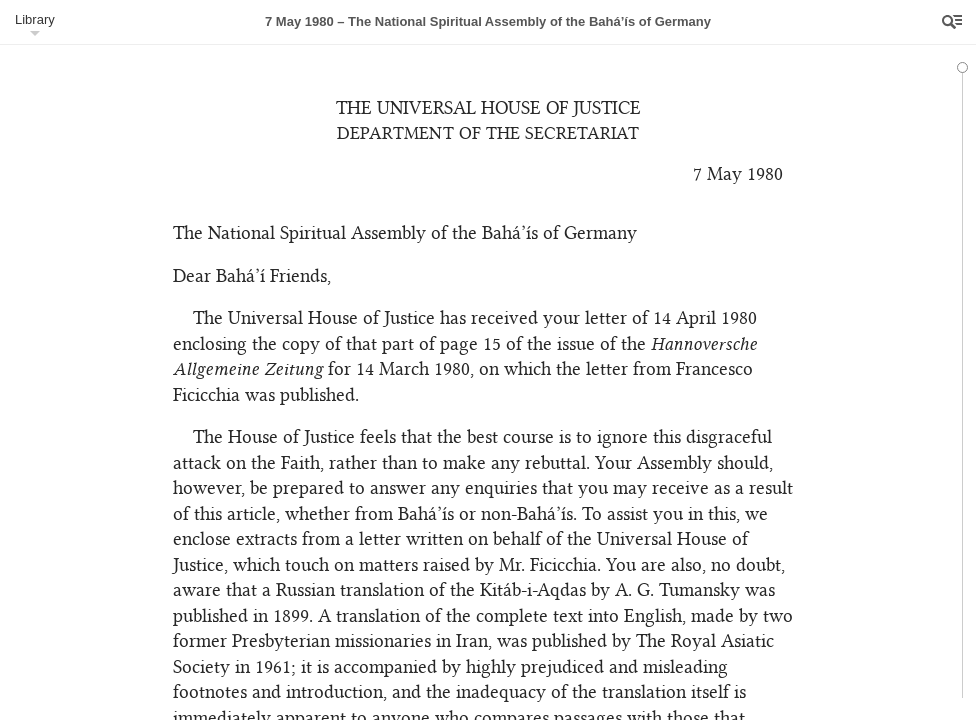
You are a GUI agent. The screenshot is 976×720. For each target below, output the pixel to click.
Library (35, 19)
